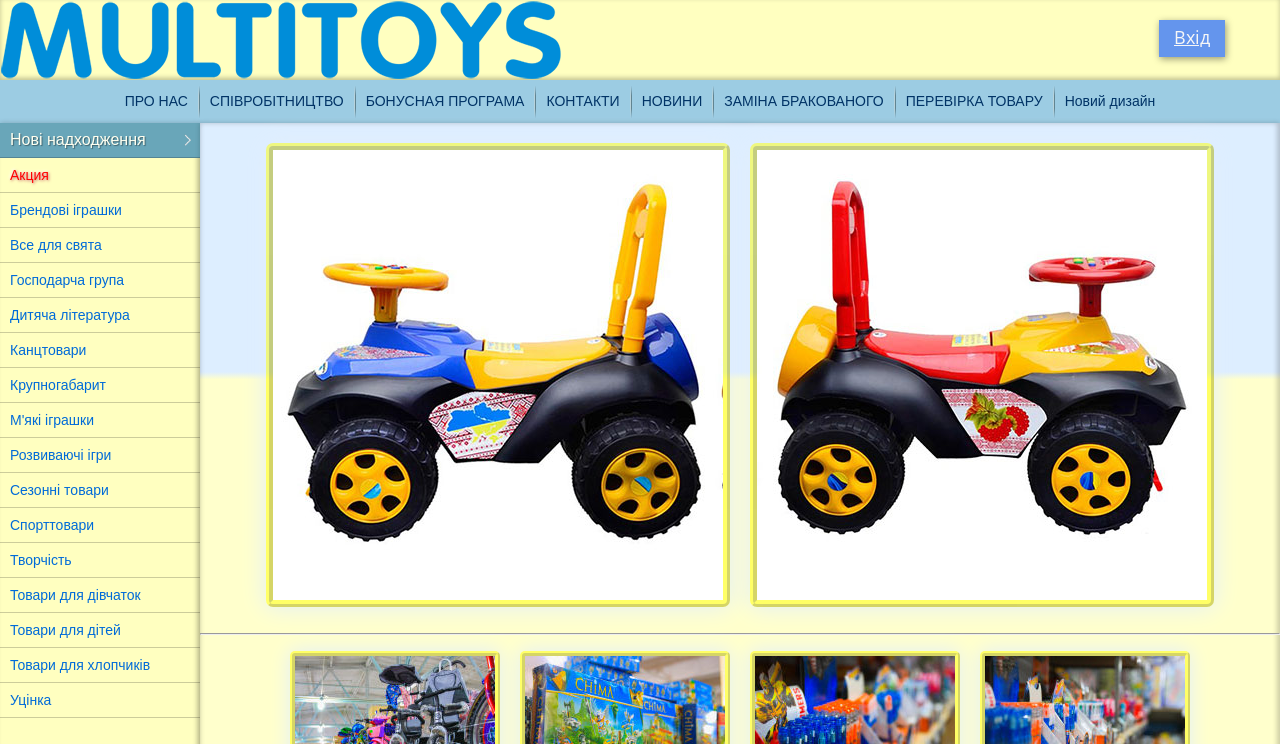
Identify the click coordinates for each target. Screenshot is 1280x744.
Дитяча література (70, 315)
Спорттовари (52, 525)
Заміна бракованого (803, 101)
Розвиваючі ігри (60, 455)
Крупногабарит (58, 385)
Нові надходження (78, 139)
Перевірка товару (974, 101)
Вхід (1192, 38)
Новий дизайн (1110, 101)
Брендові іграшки (66, 210)
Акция (29, 175)
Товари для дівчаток (75, 595)
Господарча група (67, 280)
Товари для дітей (65, 630)
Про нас (156, 101)
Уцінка (30, 700)
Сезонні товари (59, 490)
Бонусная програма (445, 101)
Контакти (582, 101)
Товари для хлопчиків (80, 665)
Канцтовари (48, 350)
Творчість (41, 560)
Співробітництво (277, 101)
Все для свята (56, 245)
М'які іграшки (52, 420)
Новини (672, 101)
